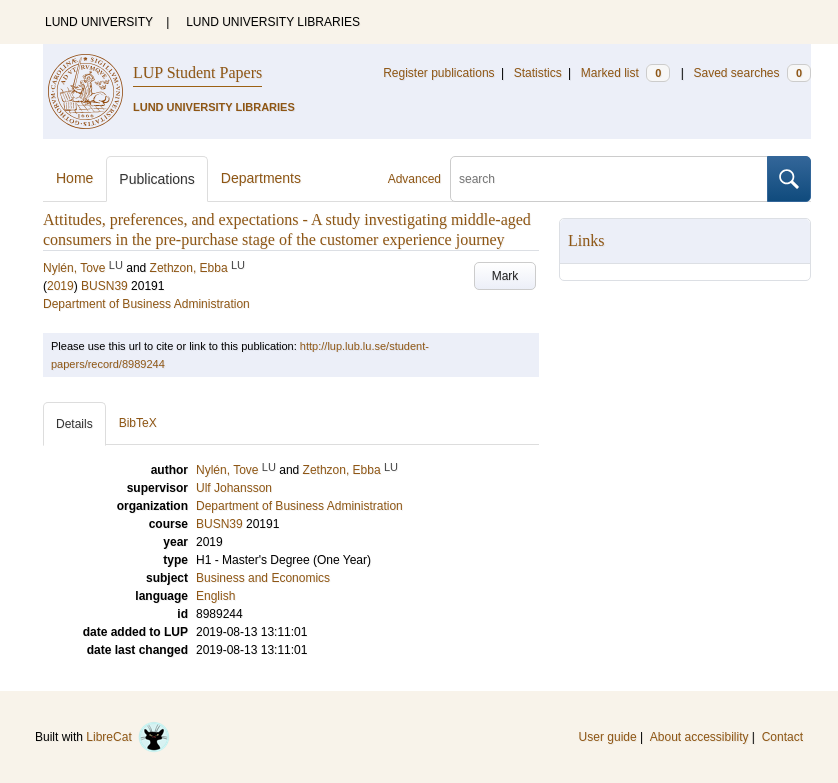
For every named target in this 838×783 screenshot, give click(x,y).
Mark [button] (505, 276)
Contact (782, 737)
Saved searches (752, 73)
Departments (261, 178)
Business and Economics (263, 578)
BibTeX (138, 423)
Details (74, 424)
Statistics (538, 73)
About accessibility (699, 737)
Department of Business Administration (146, 304)
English (215, 596)
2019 (60, 286)
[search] (609, 179)
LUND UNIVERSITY (99, 22)
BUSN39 (104, 286)
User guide (608, 737)
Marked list (625, 73)
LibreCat (128, 737)
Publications (157, 179)
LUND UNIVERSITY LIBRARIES (273, 22)
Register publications (438, 73)
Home (74, 178)
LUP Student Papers (197, 72)
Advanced (414, 179)
